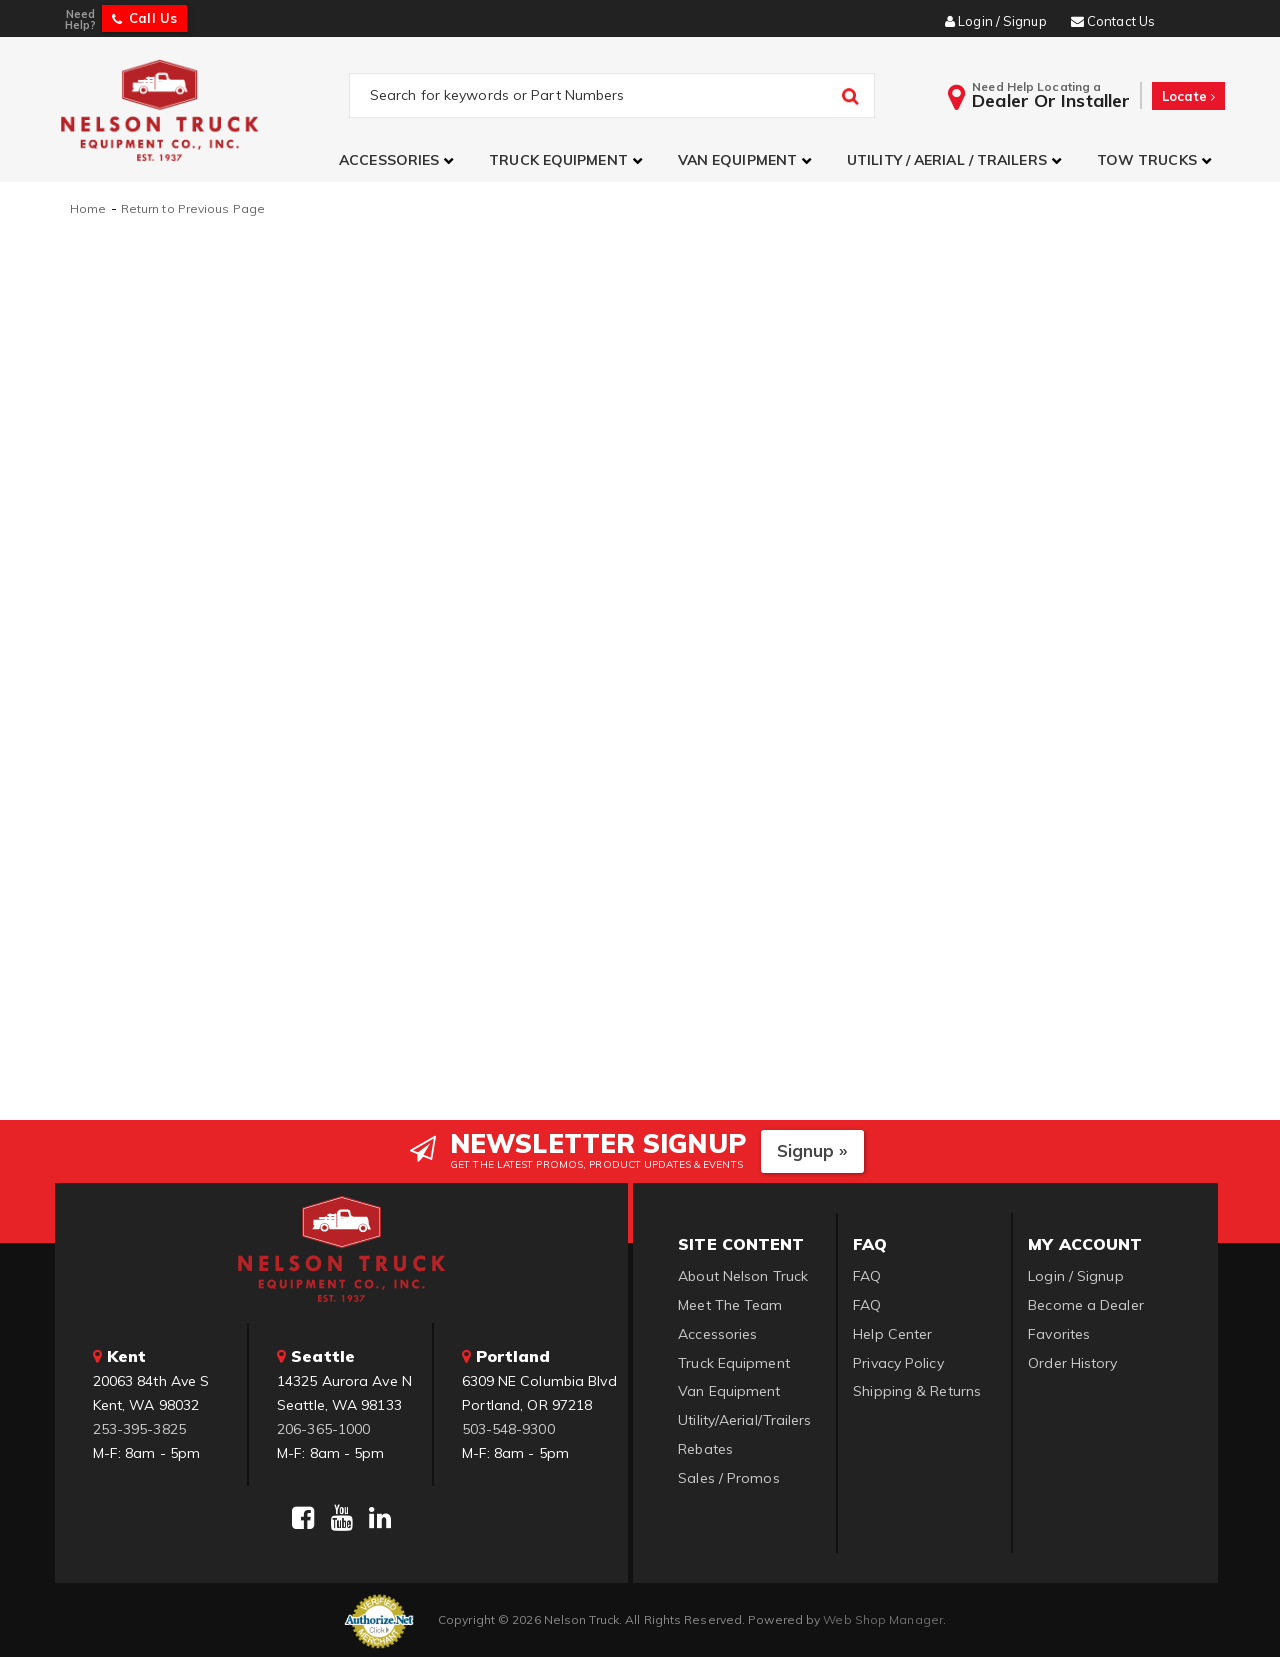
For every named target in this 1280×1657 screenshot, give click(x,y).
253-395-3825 (139, 1427)
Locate (1188, 96)
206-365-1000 (323, 1427)
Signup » (812, 1149)
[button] (399, 160)
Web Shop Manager (883, 1617)
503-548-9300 (508, 1427)
